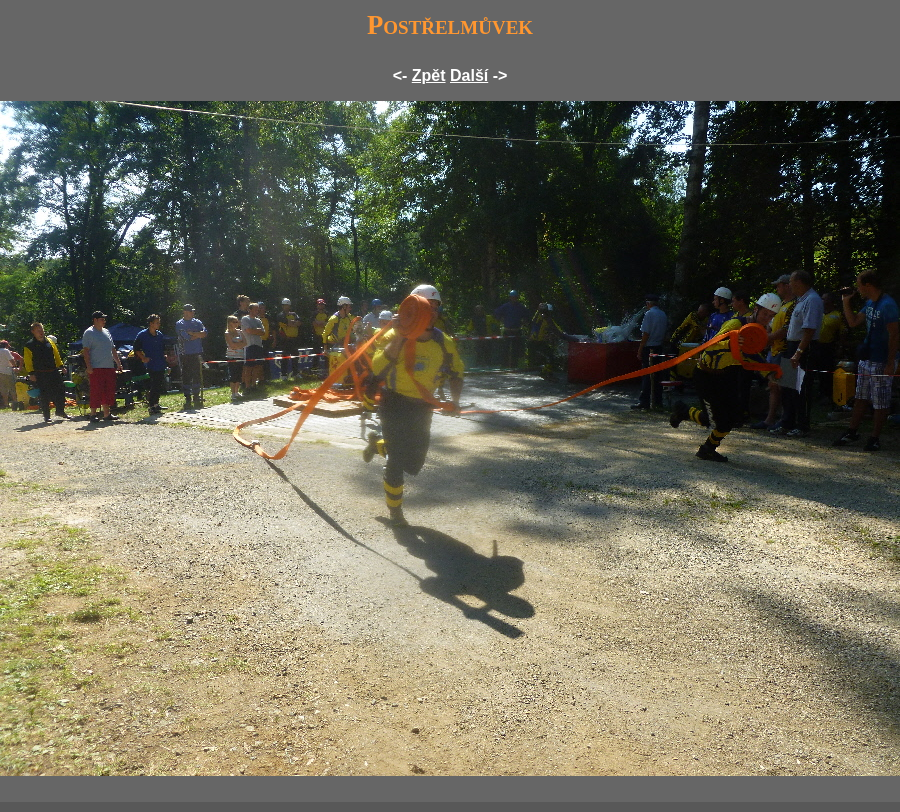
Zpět (429, 75)
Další (469, 75)
